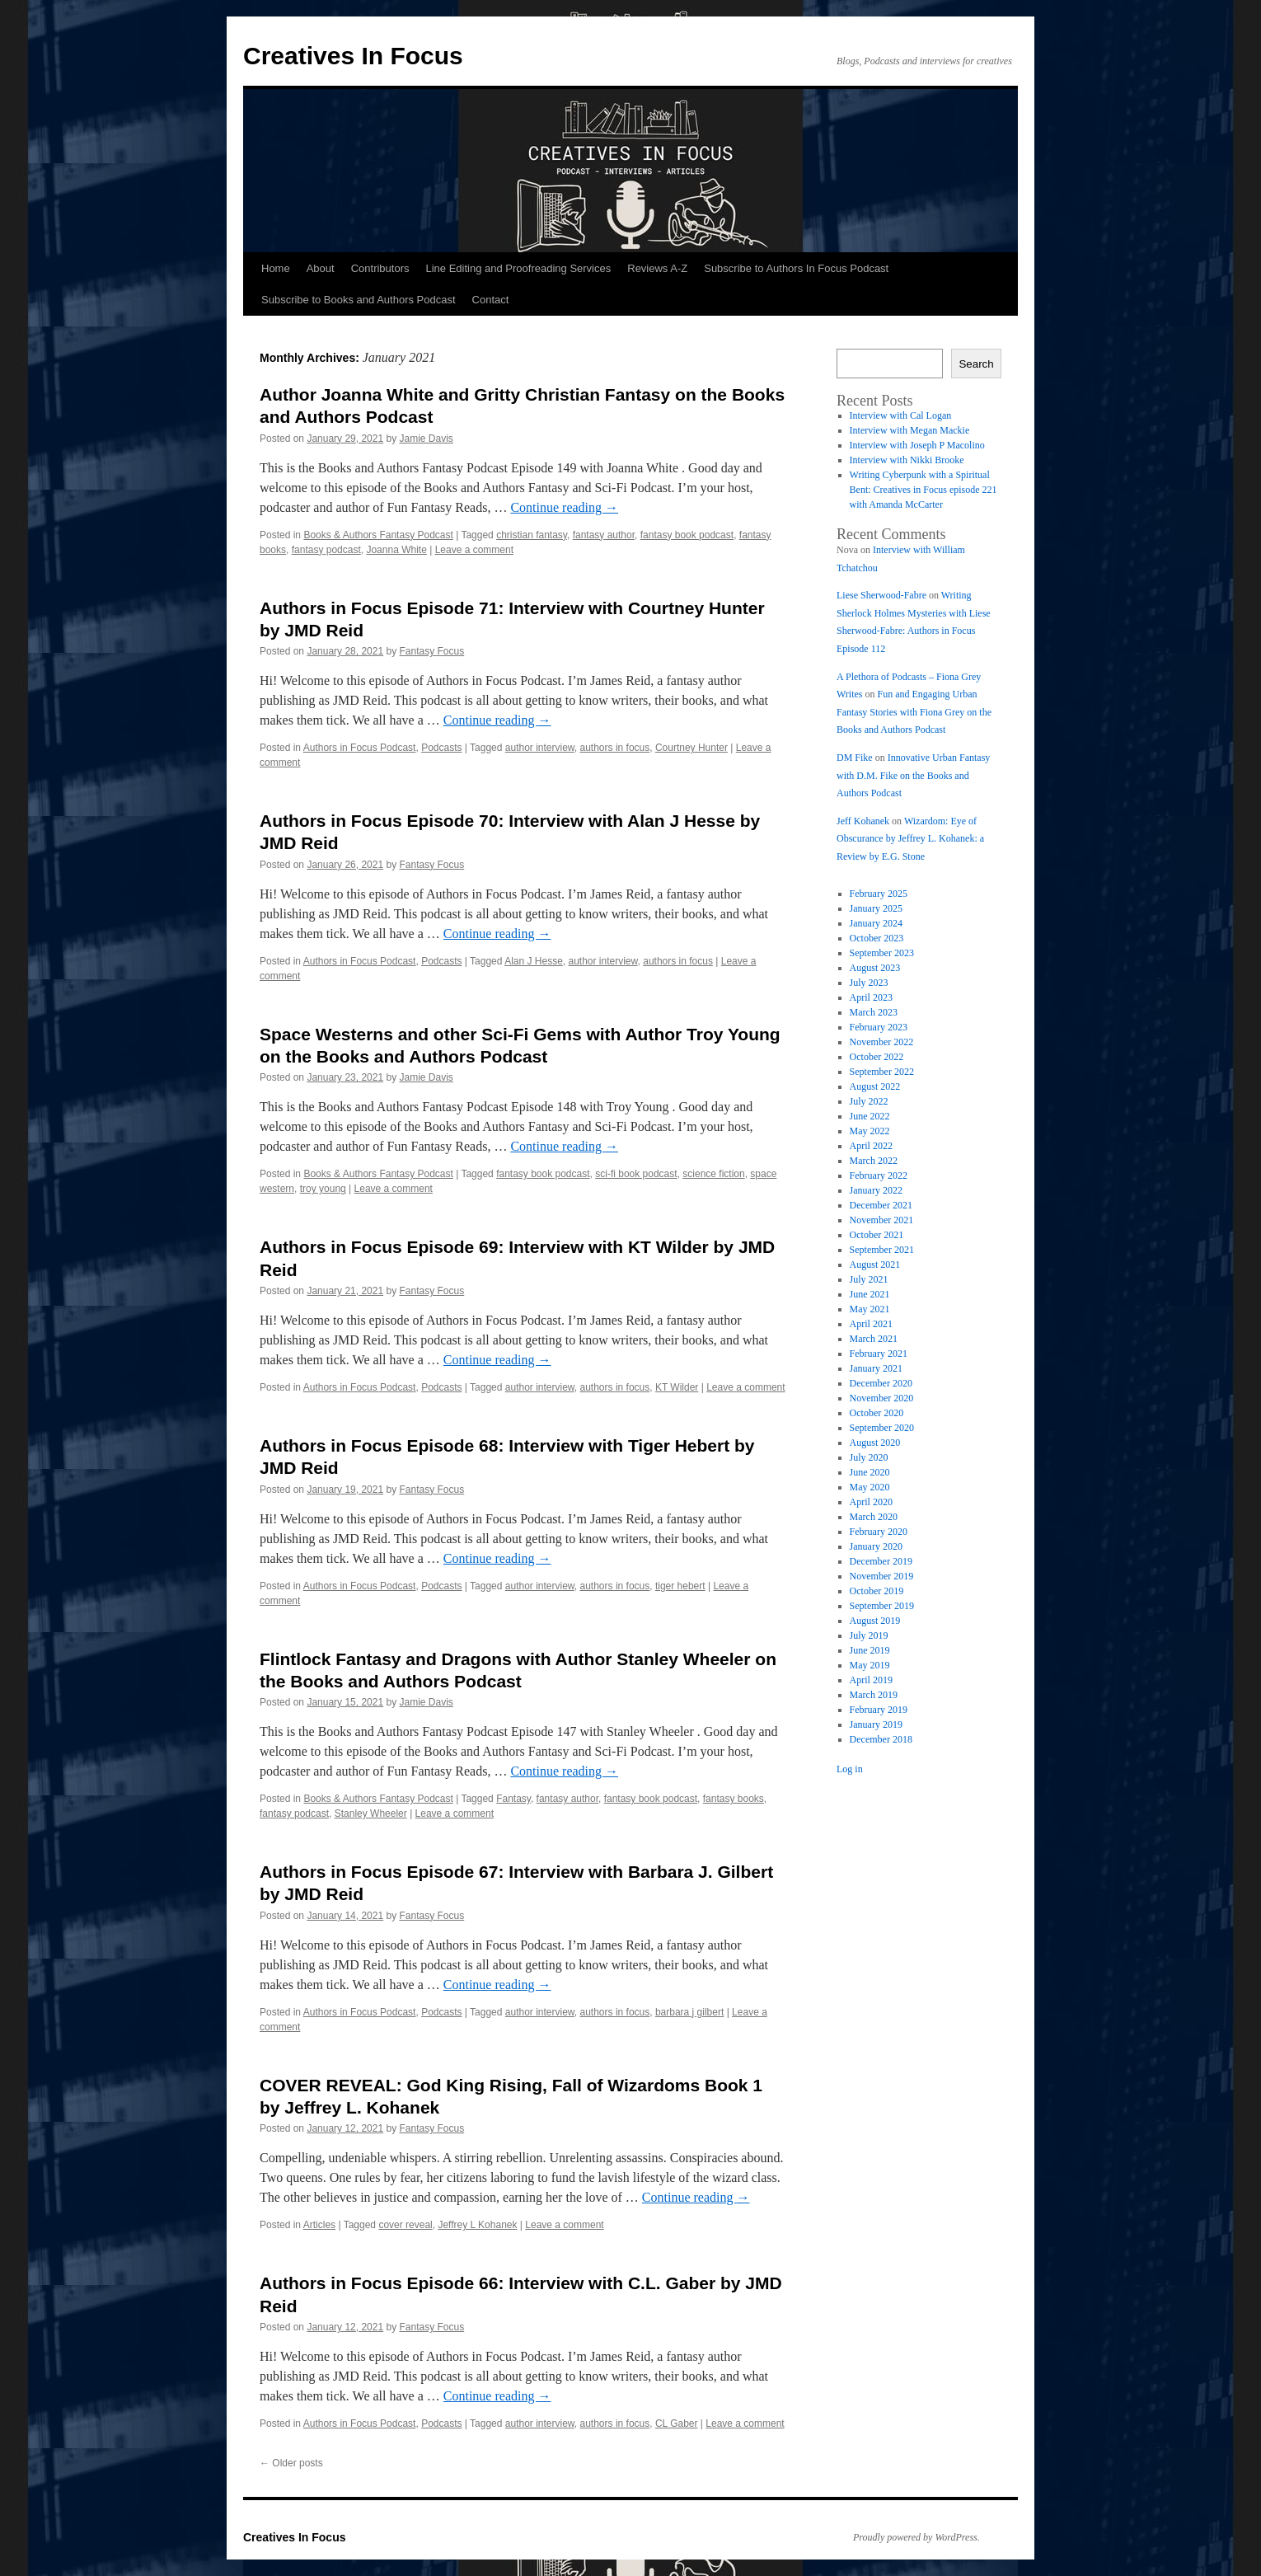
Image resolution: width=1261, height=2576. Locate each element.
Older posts (291, 2463)
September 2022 (882, 1071)
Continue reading (564, 507)
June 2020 (870, 1472)
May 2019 (870, 1665)
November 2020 (882, 1398)
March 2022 (874, 1160)
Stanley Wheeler (371, 1813)
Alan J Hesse (533, 961)
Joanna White (396, 550)
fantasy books (733, 1798)
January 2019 (876, 1724)
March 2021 (874, 1338)
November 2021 (882, 1220)
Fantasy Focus (432, 651)
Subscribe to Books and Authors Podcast (358, 299)
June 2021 (870, 1294)
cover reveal (405, 2225)
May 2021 (870, 1309)
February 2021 (878, 1353)
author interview (539, 747)
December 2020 (881, 1383)
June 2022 (870, 1116)
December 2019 (881, 1561)
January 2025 (876, 908)
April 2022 (871, 1146)
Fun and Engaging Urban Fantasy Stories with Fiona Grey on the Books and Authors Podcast (914, 711)
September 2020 (882, 1427)
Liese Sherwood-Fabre (881, 595)
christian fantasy (531, 535)
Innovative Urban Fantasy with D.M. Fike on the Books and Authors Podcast (913, 775)
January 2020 (876, 1546)
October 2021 (877, 1235)
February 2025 (878, 893)
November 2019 (882, 1576)
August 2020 (875, 1442)
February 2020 (878, 1531)
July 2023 (869, 982)
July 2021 (869, 1279)
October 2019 (877, 1591)
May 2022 (870, 1131)
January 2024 (876, 923)
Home (275, 268)
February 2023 (878, 1027)
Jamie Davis (426, 438)
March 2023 (874, 1012)
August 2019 (875, 1620)
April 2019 (871, 1680)
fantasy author (604, 535)
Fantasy (513, 1798)
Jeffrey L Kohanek (477, 2225)
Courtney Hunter (691, 747)
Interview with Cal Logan (901, 415)
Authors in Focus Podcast (359, 747)
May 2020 (870, 1487)
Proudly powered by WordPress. (916, 2537)
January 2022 (876, 1190)
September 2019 (882, 1606)
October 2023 (877, 938)
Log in (850, 1769)
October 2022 (877, 1057)
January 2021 (876, 1368)
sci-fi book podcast (636, 1174)
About (321, 268)
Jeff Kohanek (863, 821)
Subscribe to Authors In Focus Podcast (796, 268)
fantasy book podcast (687, 535)
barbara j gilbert (689, 2012)
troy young (323, 1188)
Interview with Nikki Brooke (907, 460)
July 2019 (869, 1635)
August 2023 (875, 968)
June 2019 (870, 1650)
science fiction (713, 1174)
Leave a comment (474, 550)
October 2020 (877, 1413)
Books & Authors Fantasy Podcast (377, 535)
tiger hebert (680, 1586)
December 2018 (881, 1739)
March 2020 (874, 1517)
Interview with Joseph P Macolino (917, 445)
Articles (319, 2225)
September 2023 (882, 953)
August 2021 (875, 1264)
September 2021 (882, 1249)
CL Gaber (676, 2423)
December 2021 (881, 1205)
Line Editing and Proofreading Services (518, 268)
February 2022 (878, 1175)
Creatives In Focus (353, 55)
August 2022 (875, 1086)
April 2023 (871, 997)
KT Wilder (676, 1387)
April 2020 (871, 1502)
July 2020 (869, 1457)
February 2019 (878, 1709)
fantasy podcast (326, 550)
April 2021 (871, 1324)
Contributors (380, 268)
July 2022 (869, 1101)
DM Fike (855, 757)
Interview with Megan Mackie (910, 430)
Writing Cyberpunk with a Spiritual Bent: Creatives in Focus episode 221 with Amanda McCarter (923, 489)
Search (976, 364)
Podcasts (441, 747)
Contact (490, 299)
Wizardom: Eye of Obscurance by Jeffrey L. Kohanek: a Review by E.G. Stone (910, 838)
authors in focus (615, 747)
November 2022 (882, 1042)
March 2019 (874, 1695)
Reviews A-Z (657, 268)
